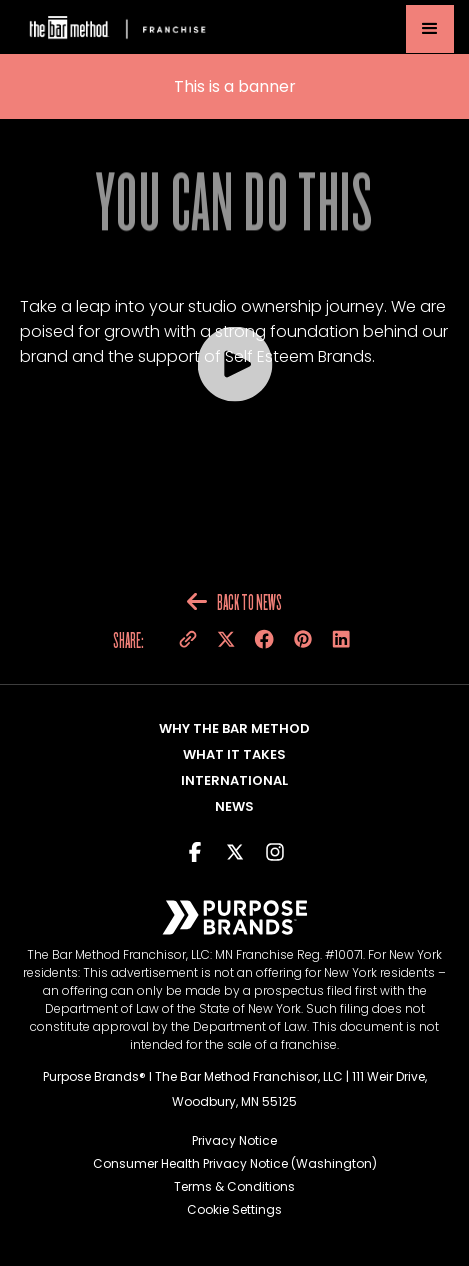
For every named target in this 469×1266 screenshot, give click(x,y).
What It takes (234, 754)
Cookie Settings (234, 1209)
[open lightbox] (234, 364)
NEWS (234, 806)
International (234, 780)
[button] (430, 29)
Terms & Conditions (234, 1186)
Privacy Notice (234, 1140)
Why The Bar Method (234, 728)
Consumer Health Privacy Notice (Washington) (235, 1163)
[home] (115, 29)
